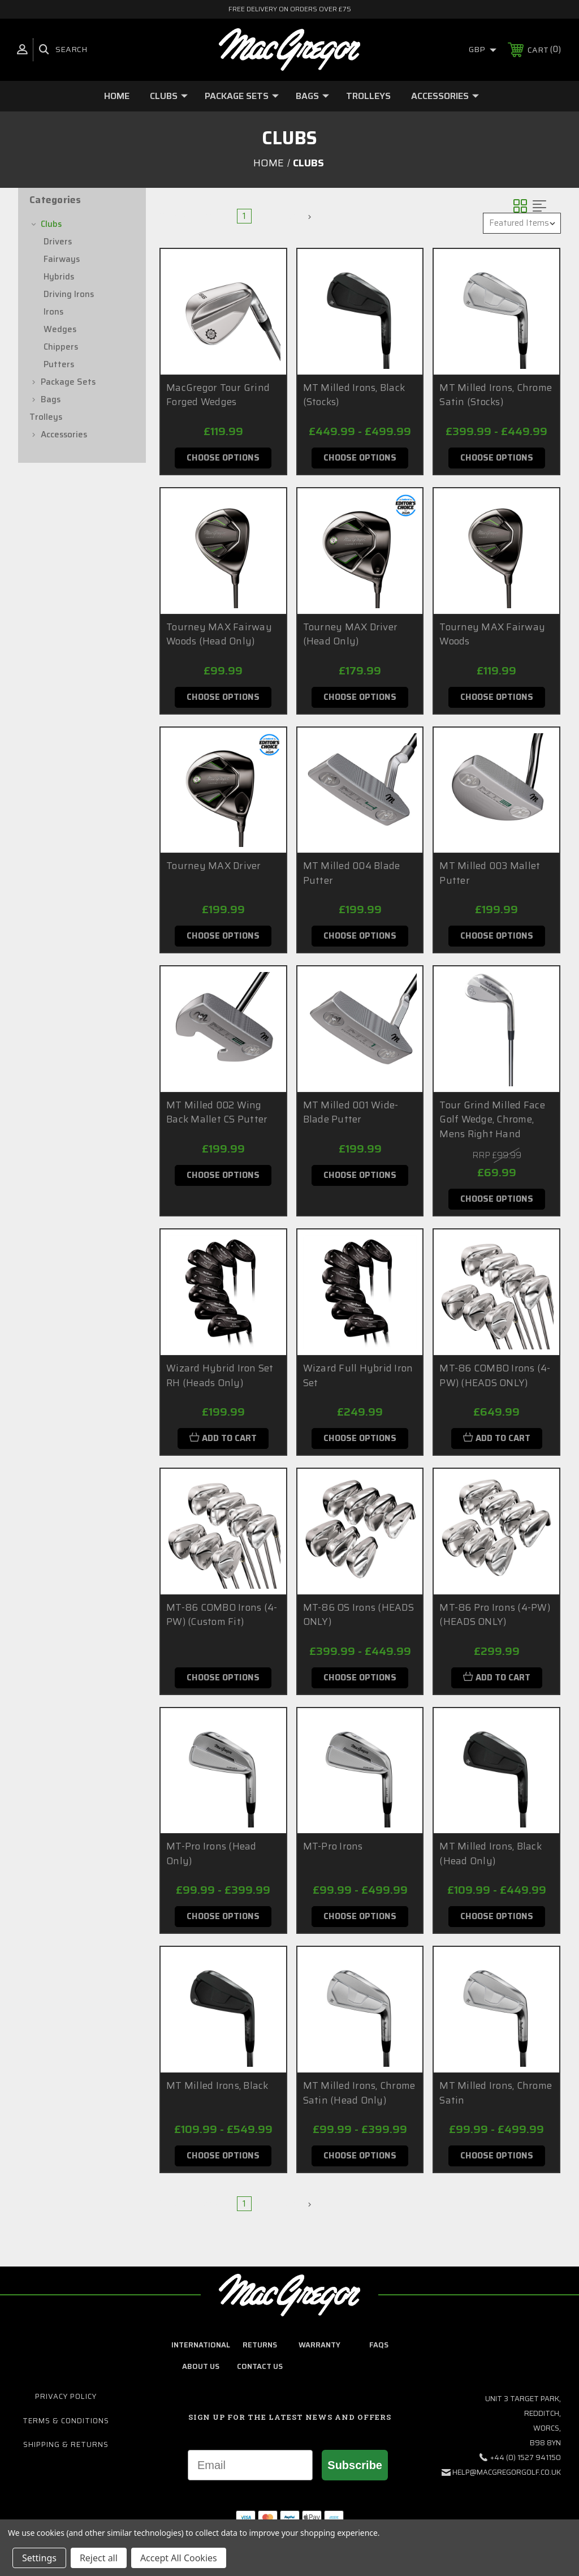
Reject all (99, 2558)
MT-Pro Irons (333, 1846)
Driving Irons (69, 294)
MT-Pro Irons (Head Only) (211, 1853)
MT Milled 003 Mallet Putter (489, 873)
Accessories (445, 96)
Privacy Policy (66, 2396)
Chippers (61, 347)
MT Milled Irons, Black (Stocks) (354, 395)
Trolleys (368, 96)
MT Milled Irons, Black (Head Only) (490, 1853)
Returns (260, 2345)
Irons (53, 312)
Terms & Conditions (66, 2421)
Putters (59, 364)
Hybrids (59, 276)
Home (116, 96)
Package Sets (242, 96)
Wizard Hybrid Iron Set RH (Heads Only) (220, 1375)
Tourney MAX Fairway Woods (492, 634)
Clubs (169, 96)
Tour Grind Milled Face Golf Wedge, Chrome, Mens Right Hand (492, 1119)
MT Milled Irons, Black (217, 2085)
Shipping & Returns (66, 2444)
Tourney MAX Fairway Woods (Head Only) (219, 634)
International (200, 2345)
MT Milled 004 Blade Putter (351, 873)
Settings (39, 2558)
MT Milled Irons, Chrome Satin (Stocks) (495, 395)
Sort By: (456, 223)
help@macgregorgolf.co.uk (506, 2472)
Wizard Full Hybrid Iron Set (358, 1375)
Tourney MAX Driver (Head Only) (350, 634)
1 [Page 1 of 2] (244, 216)
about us (200, 2366)
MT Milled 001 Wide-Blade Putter (351, 1112)
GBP (482, 49)
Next (297, 216)
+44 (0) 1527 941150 (525, 2457)
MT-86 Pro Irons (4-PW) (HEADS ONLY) (494, 1614)
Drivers (58, 241)
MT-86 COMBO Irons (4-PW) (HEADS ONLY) (494, 1375)
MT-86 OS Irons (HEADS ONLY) (358, 1614)
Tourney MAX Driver (213, 865)
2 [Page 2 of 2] (266, 216)
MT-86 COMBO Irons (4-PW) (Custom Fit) (221, 1614)
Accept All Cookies (178, 2558)
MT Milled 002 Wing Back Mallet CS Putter (216, 1112)
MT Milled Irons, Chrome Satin (495, 2093)
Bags (312, 96)
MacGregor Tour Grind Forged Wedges (218, 395)
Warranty (319, 2345)
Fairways (62, 259)
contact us (260, 2366)
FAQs (378, 2345)
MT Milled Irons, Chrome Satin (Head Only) (359, 2093)
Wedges (60, 329)
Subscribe (354, 2465)
